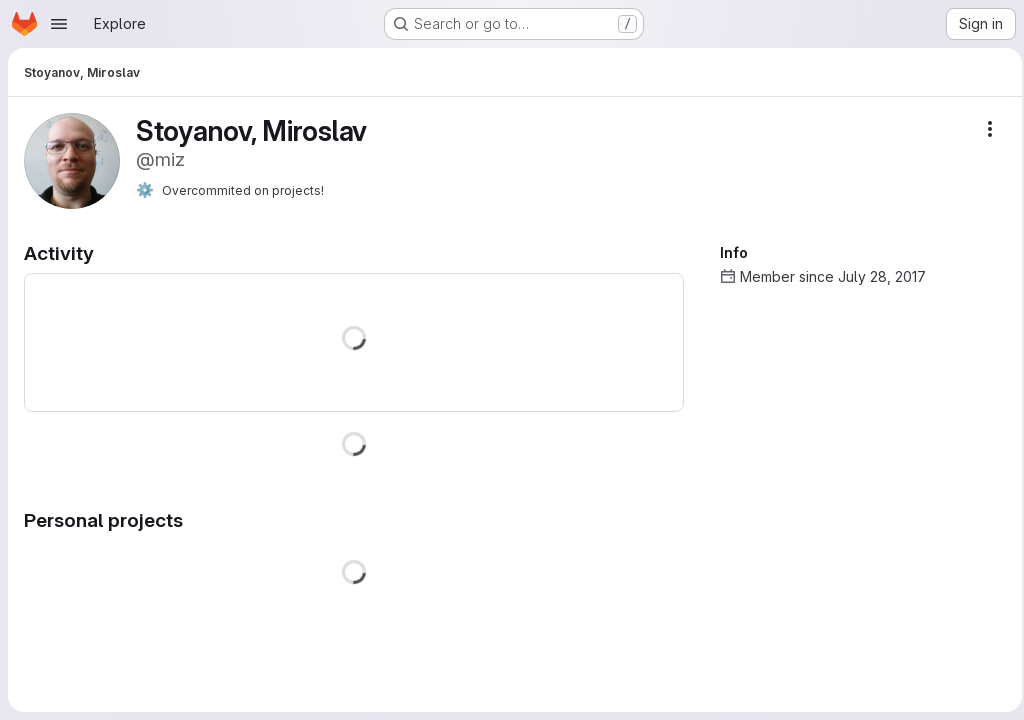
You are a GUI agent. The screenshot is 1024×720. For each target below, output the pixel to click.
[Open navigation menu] (59, 24)
